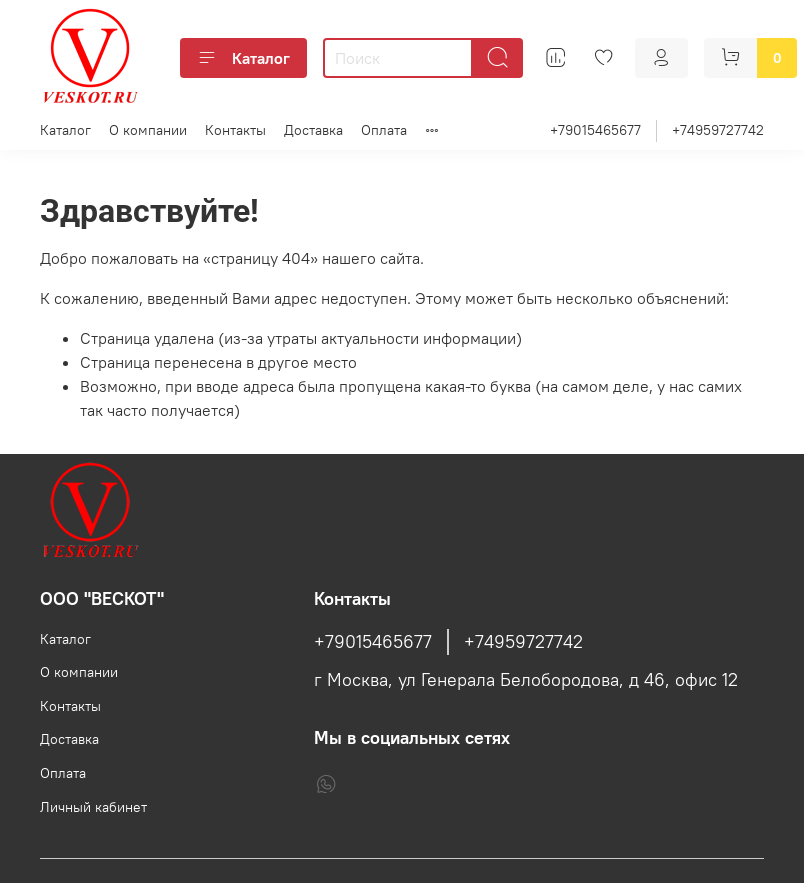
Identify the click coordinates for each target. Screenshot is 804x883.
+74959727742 (718, 130)
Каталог (243, 58)
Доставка (313, 130)
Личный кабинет (93, 807)
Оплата (384, 130)
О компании (148, 130)
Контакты (235, 130)
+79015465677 (595, 130)
